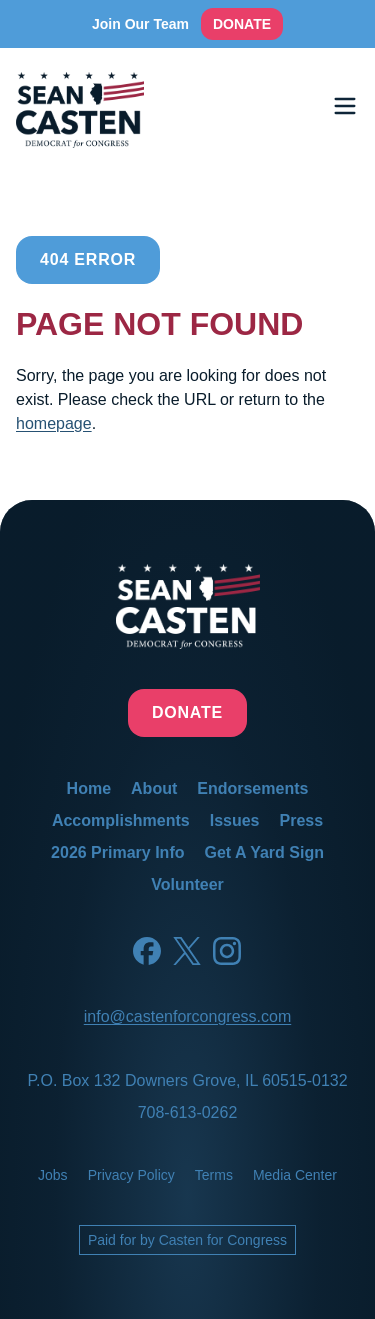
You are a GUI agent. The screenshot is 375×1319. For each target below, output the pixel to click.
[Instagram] (227, 951)
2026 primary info (117, 852)
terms (214, 1175)
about (154, 788)
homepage (54, 423)
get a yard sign (263, 852)
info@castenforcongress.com (187, 1016)
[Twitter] (187, 951)
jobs (53, 1175)
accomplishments (121, 820)
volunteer (187, 884)
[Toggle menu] (345, 106)
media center (295, 1175)
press (302, 820)
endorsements (252, 788)
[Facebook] (147, 951)
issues (235, 820)
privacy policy (131, 1175)
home (89, 788)
